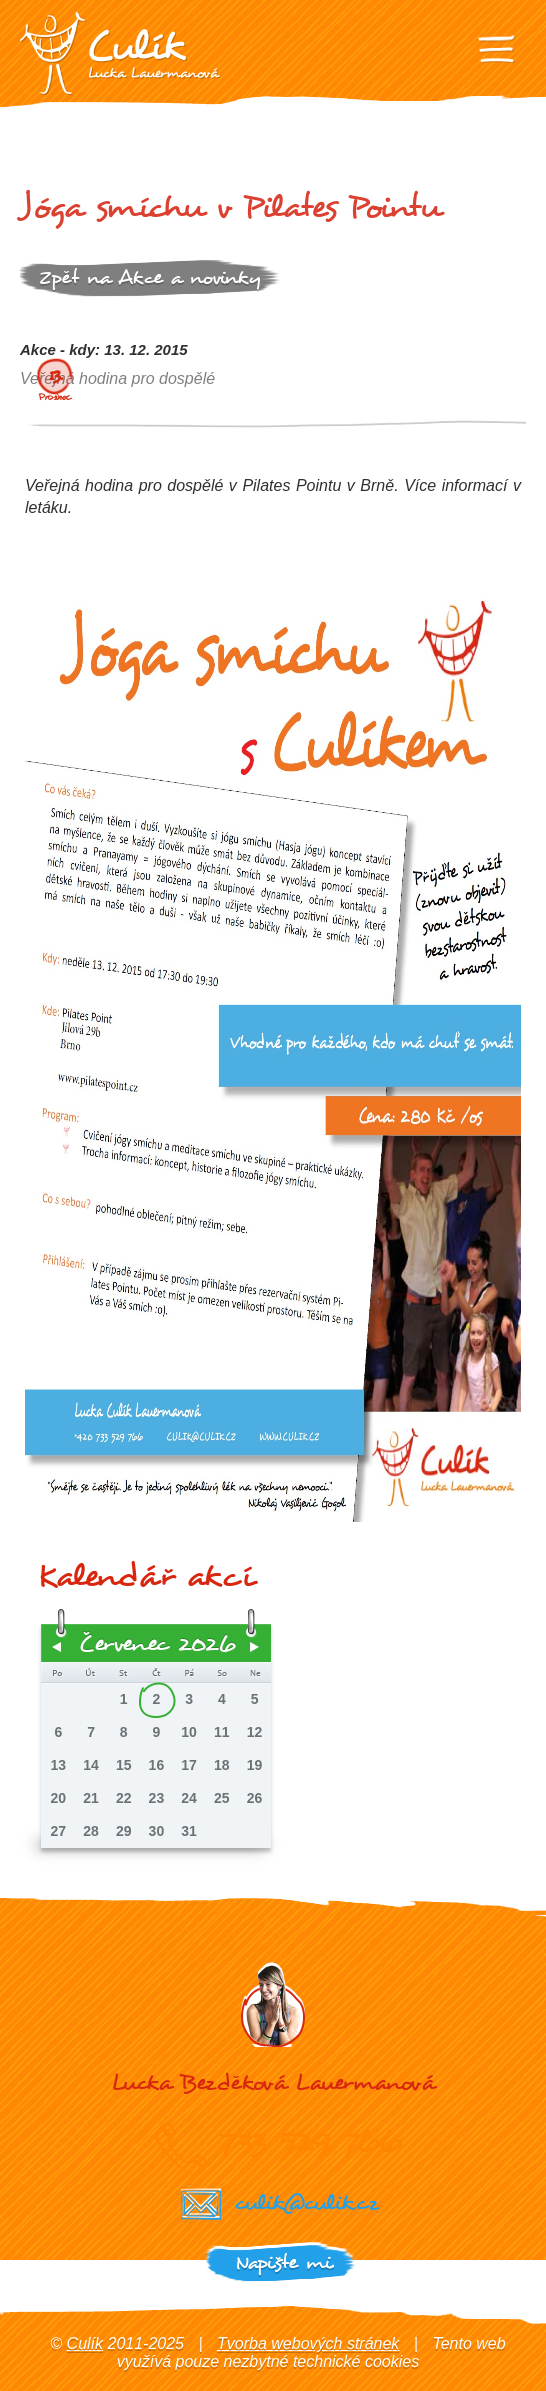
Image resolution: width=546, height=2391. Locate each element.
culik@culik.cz (306, 2202)
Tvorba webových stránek (308, 2343)
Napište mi (283, 2262)
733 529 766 (310, 2141)
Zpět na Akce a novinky (150, 277)
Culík (85, 2343)
